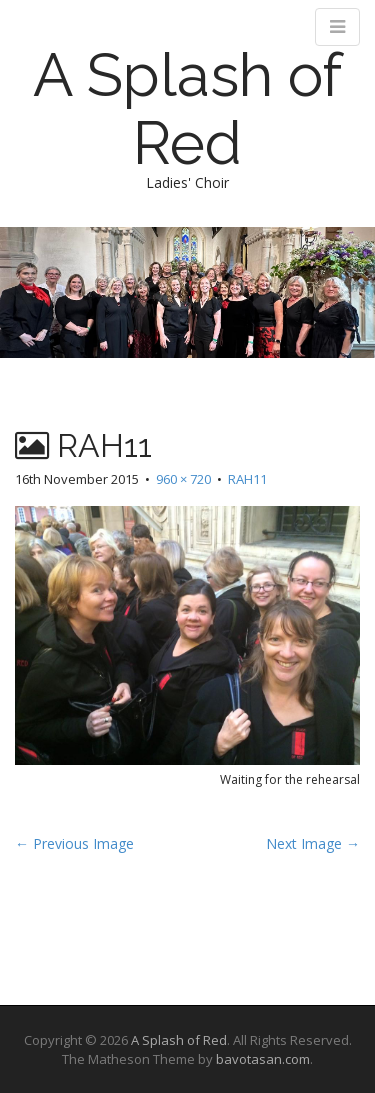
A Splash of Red (187, 109)
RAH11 (247, 479)
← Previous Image (74, 843)
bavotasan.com (263, 1059)
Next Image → (313, 843)
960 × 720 (183, 479)
